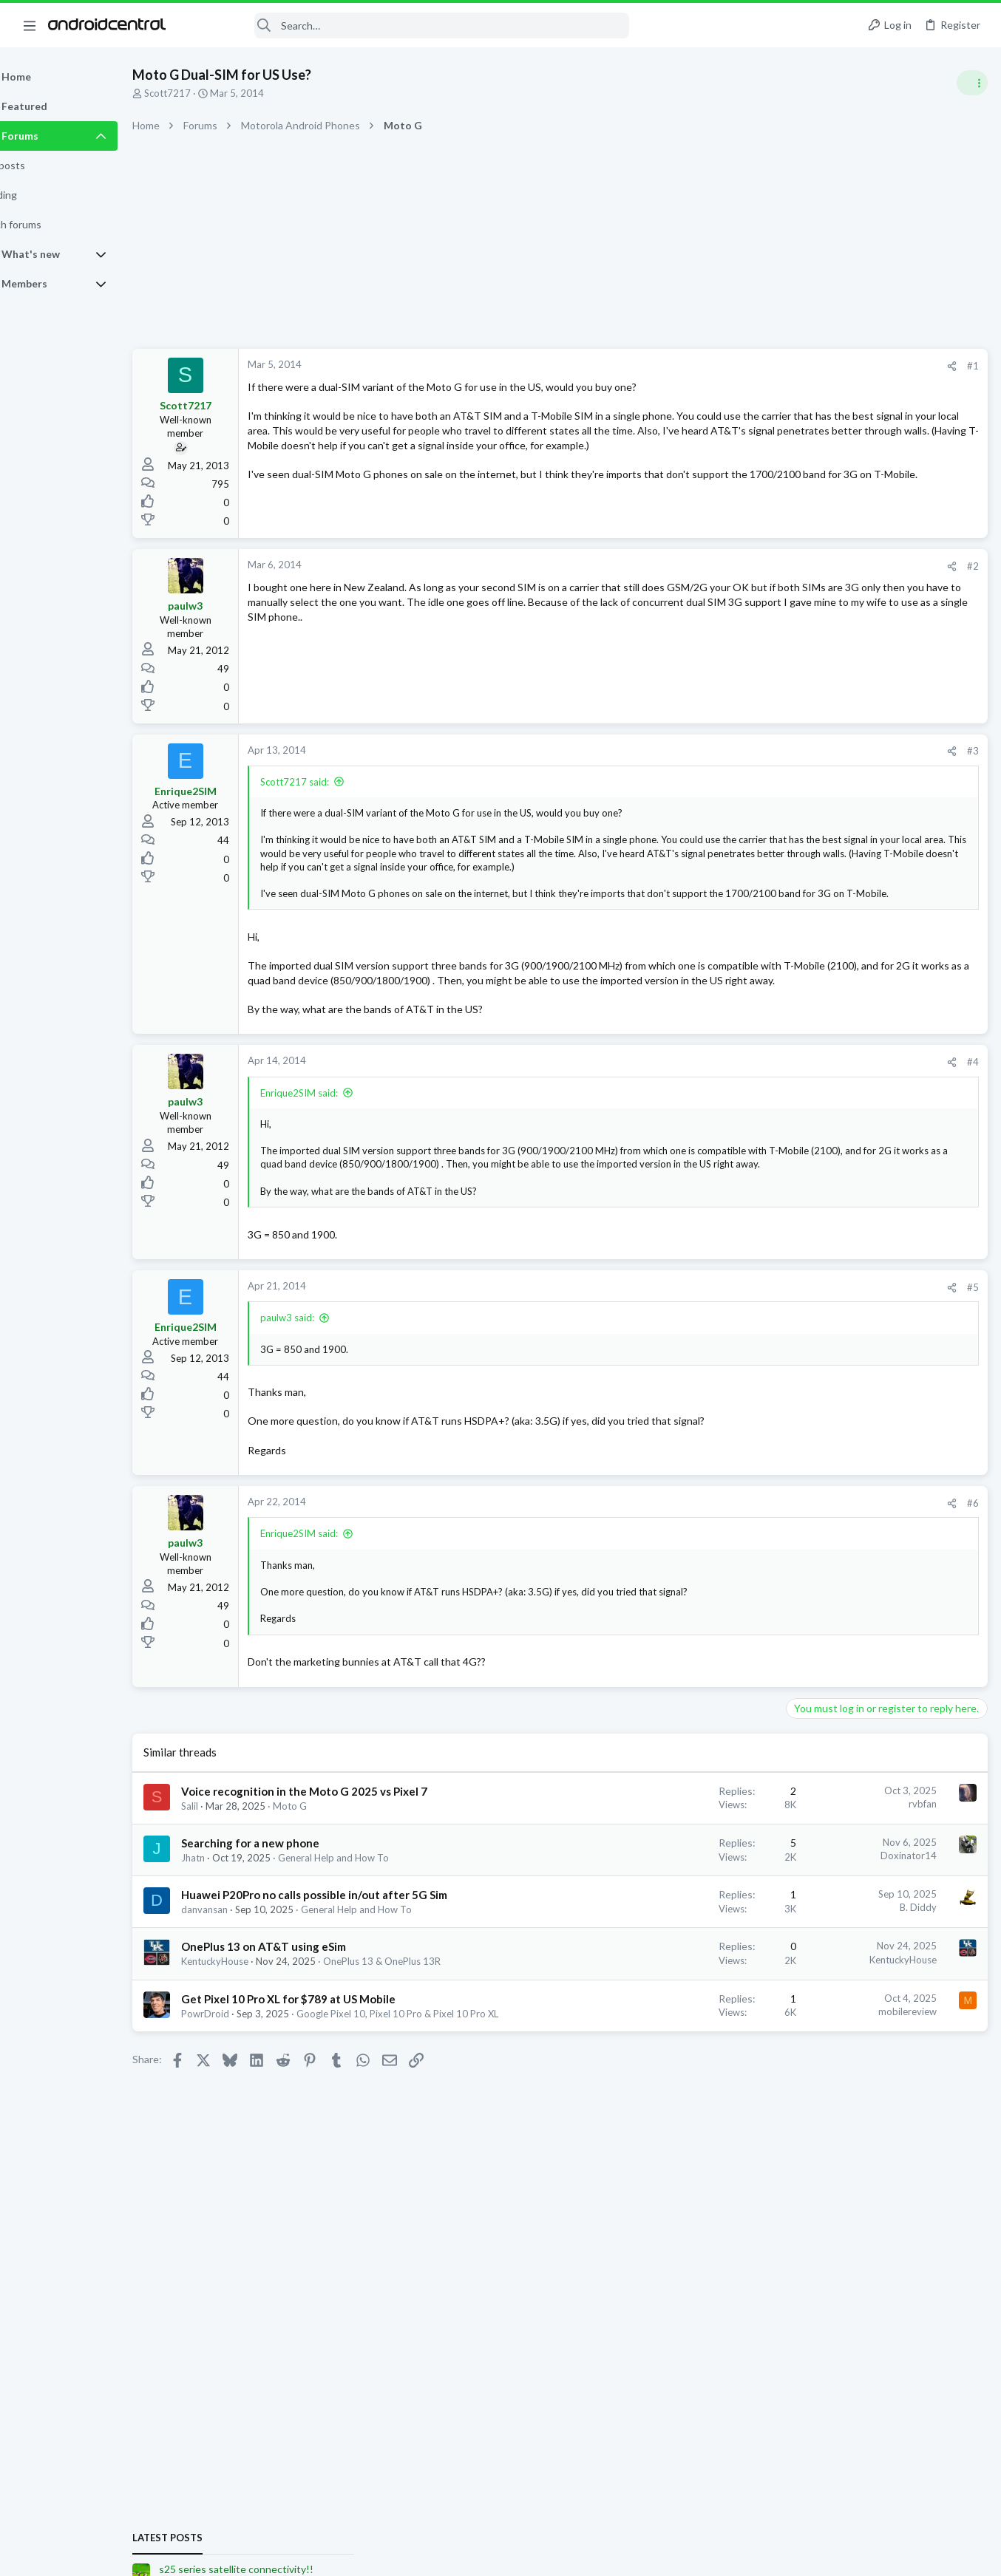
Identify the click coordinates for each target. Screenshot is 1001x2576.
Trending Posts (807, 1082)
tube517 (949, 1551)
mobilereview (669, 2119)
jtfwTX (778, 1551)
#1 (735, 366)
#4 (735, 1097)
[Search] (407, 25)
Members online (807, 1518)
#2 (735, 570)
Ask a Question (824, 1481)
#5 (735, 1336)
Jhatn (230, 1937)
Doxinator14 (670, 1934)
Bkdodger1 (788, 1565)
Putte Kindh (823, 1551)
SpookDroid (791, 1578)
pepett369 (961, 1726)
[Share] (714, 366)
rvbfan (685, 1867)
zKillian (865, 1565)
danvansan (242, 2004)
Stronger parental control (850, 959)
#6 (735, 1566)
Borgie (832, 1565)
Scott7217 (205, 93)
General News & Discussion (849, 930)
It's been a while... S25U (845, 1017)
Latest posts (799, 799)
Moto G (328, 1885)
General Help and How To (371, 1937)
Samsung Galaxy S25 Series (850, 858)
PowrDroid (243, 2121)
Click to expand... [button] (514, 915)
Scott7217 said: (332, 786)
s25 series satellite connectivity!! (868, 831)
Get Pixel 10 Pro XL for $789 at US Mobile (326, 2106)
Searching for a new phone (288, 1922)
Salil (227, 1885)
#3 (735, 755)
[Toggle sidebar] (970, 82)
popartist (905, 1551)
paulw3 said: (325, 1367)
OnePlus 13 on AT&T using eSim (301, 2041)
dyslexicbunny (915, 1565)
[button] (29, 25)
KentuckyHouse (252, 2056)
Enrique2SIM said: (337, 1128)
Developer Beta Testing (842, 1325)
